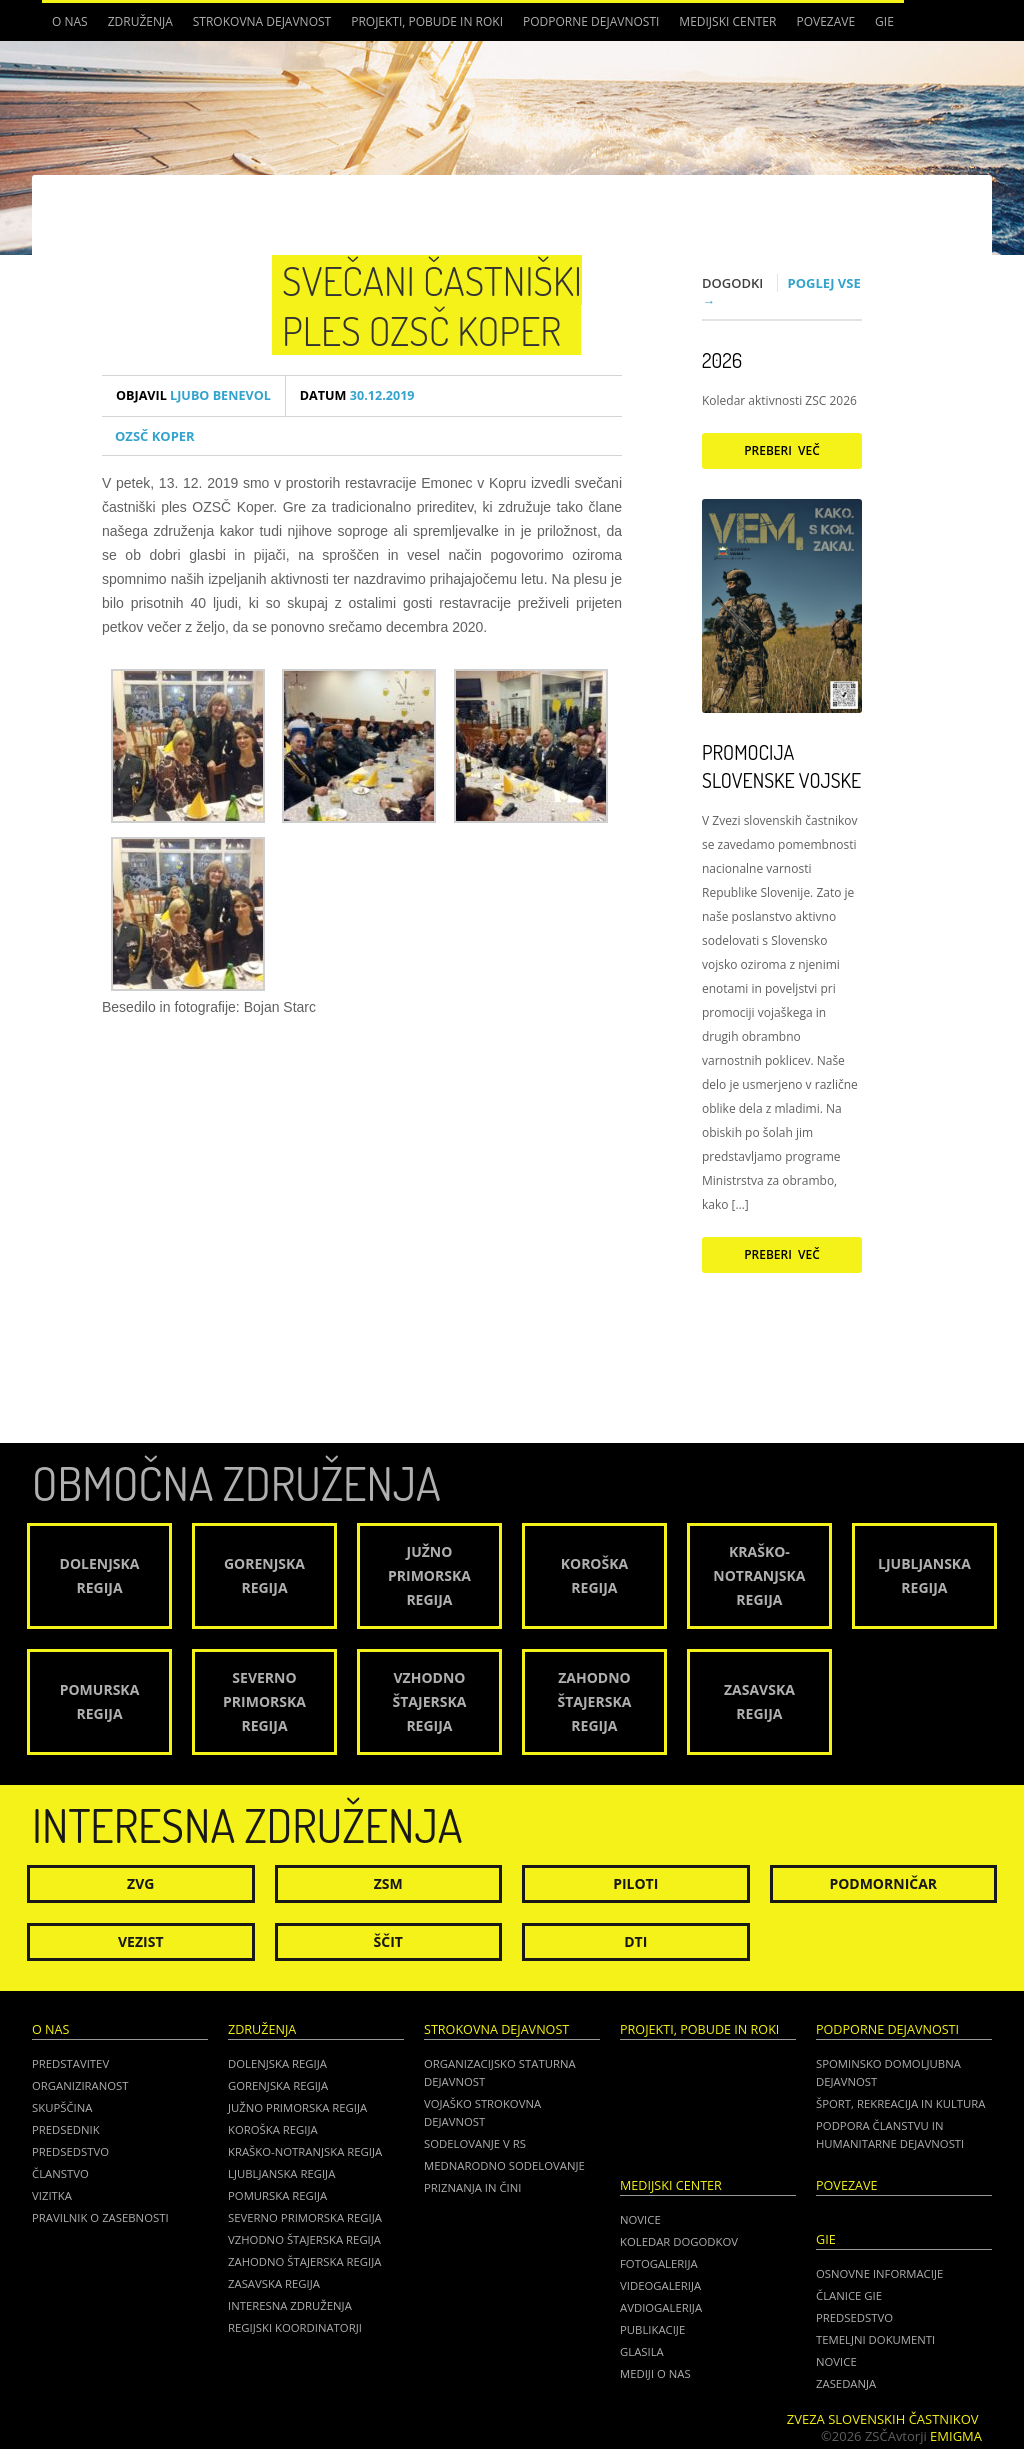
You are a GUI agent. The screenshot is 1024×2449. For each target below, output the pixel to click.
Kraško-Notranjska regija (305, 2151)
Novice (640, 2219)
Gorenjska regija (278, 2085)
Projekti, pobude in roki (427, 21)
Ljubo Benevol (193, 395)
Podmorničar (883, 1883)
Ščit (388, 1941)
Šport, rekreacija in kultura (900, 2103)
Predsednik (66, 2129)
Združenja (140, 21)
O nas (70, 21)
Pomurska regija (277, 2195)
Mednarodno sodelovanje (504, 2165)
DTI (635, 1941)
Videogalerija (660, 2285)
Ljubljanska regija (281, 2173)
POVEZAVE (825, 21)
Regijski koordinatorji (295, 2327)
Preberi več (782, 450)
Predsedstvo (70, 2151)
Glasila (642, 2351)
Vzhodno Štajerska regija (304, 2239)
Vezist (141, 1941)
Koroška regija (273, 2129)
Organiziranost (80, 2085)
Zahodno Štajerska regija (304, 2261)
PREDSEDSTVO (854, 2317)
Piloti (635, 1883)
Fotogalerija (659, 2263)
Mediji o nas (655, 2373)
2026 (722, 360)
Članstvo (60, 2173)
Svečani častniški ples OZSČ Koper (432, 305)
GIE (884, 21)
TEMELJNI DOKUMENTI (875, 2339)
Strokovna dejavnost (262, 21)
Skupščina (62, 2107)
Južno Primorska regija (297, 2107)
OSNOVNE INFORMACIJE (879, 2273)
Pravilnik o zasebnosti (100, 2217)
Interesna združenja (290, 2305)
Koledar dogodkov (679, 2241)
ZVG (140, 1883)
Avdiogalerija (661, 2307)
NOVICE (836, 2361)
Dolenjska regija (277, 2063)
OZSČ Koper (155, 436)
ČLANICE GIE (849, 2295)
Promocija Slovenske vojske (781, 766)
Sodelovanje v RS (475, 2143)
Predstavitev (70, 2063)
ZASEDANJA (846, 2383)
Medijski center (727, 21)
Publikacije (652, 2329)
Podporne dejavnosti (591, 21)
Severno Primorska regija (305, 2217)
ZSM (388, 1883)
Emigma (956, 2436)
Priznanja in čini (472, 2187)
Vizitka (52, 2195)
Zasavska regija (274, 2283)
